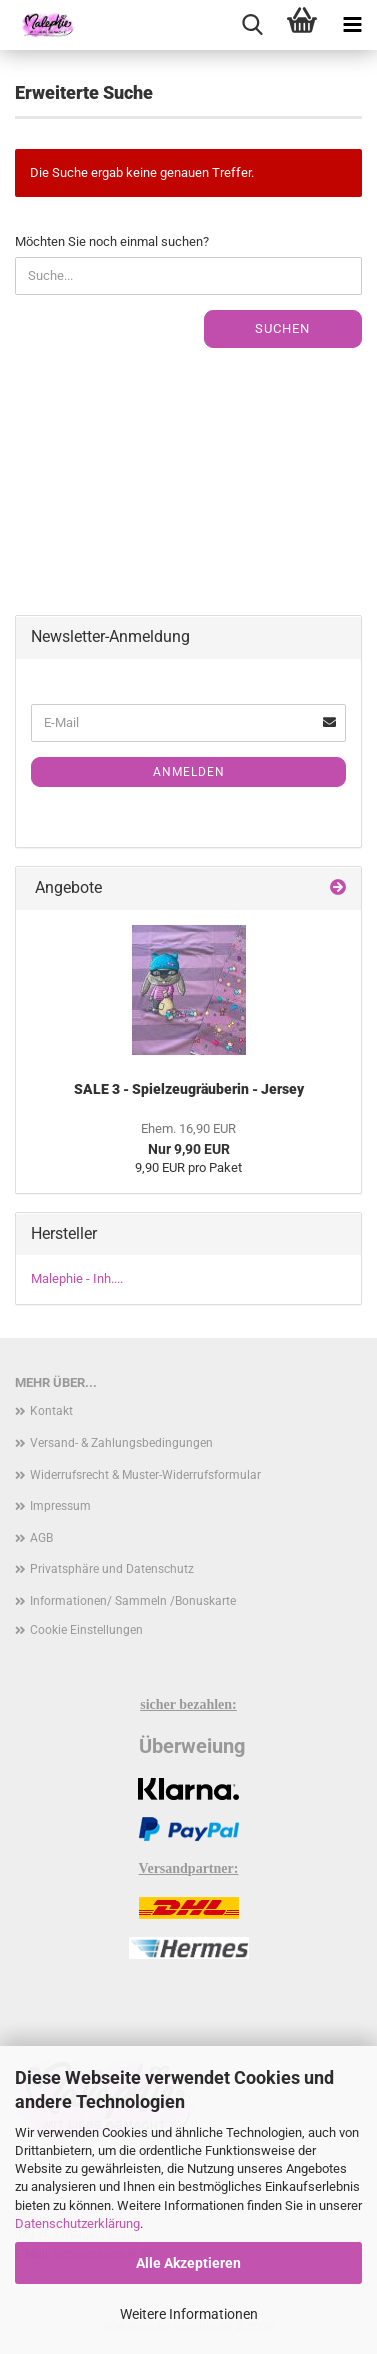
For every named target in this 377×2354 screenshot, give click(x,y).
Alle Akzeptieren (188, 2263)
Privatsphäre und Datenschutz (112, 1569)
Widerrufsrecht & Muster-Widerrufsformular (145, 1475)
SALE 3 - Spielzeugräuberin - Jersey (189, 1089)
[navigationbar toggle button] (352, 25)
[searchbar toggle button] (252, 25)
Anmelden (189, 772)
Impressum (60, 1506)
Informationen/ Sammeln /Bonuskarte (133, 1601)
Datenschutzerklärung (77, 2223)
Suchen (282, 328)
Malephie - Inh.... (77, 1278)
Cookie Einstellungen (86, 1630)
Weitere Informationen (189, 2314)
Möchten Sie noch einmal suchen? (112, 241)
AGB (41, 1538)
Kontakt (51, 1411)
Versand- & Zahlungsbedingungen (121, 1443)
